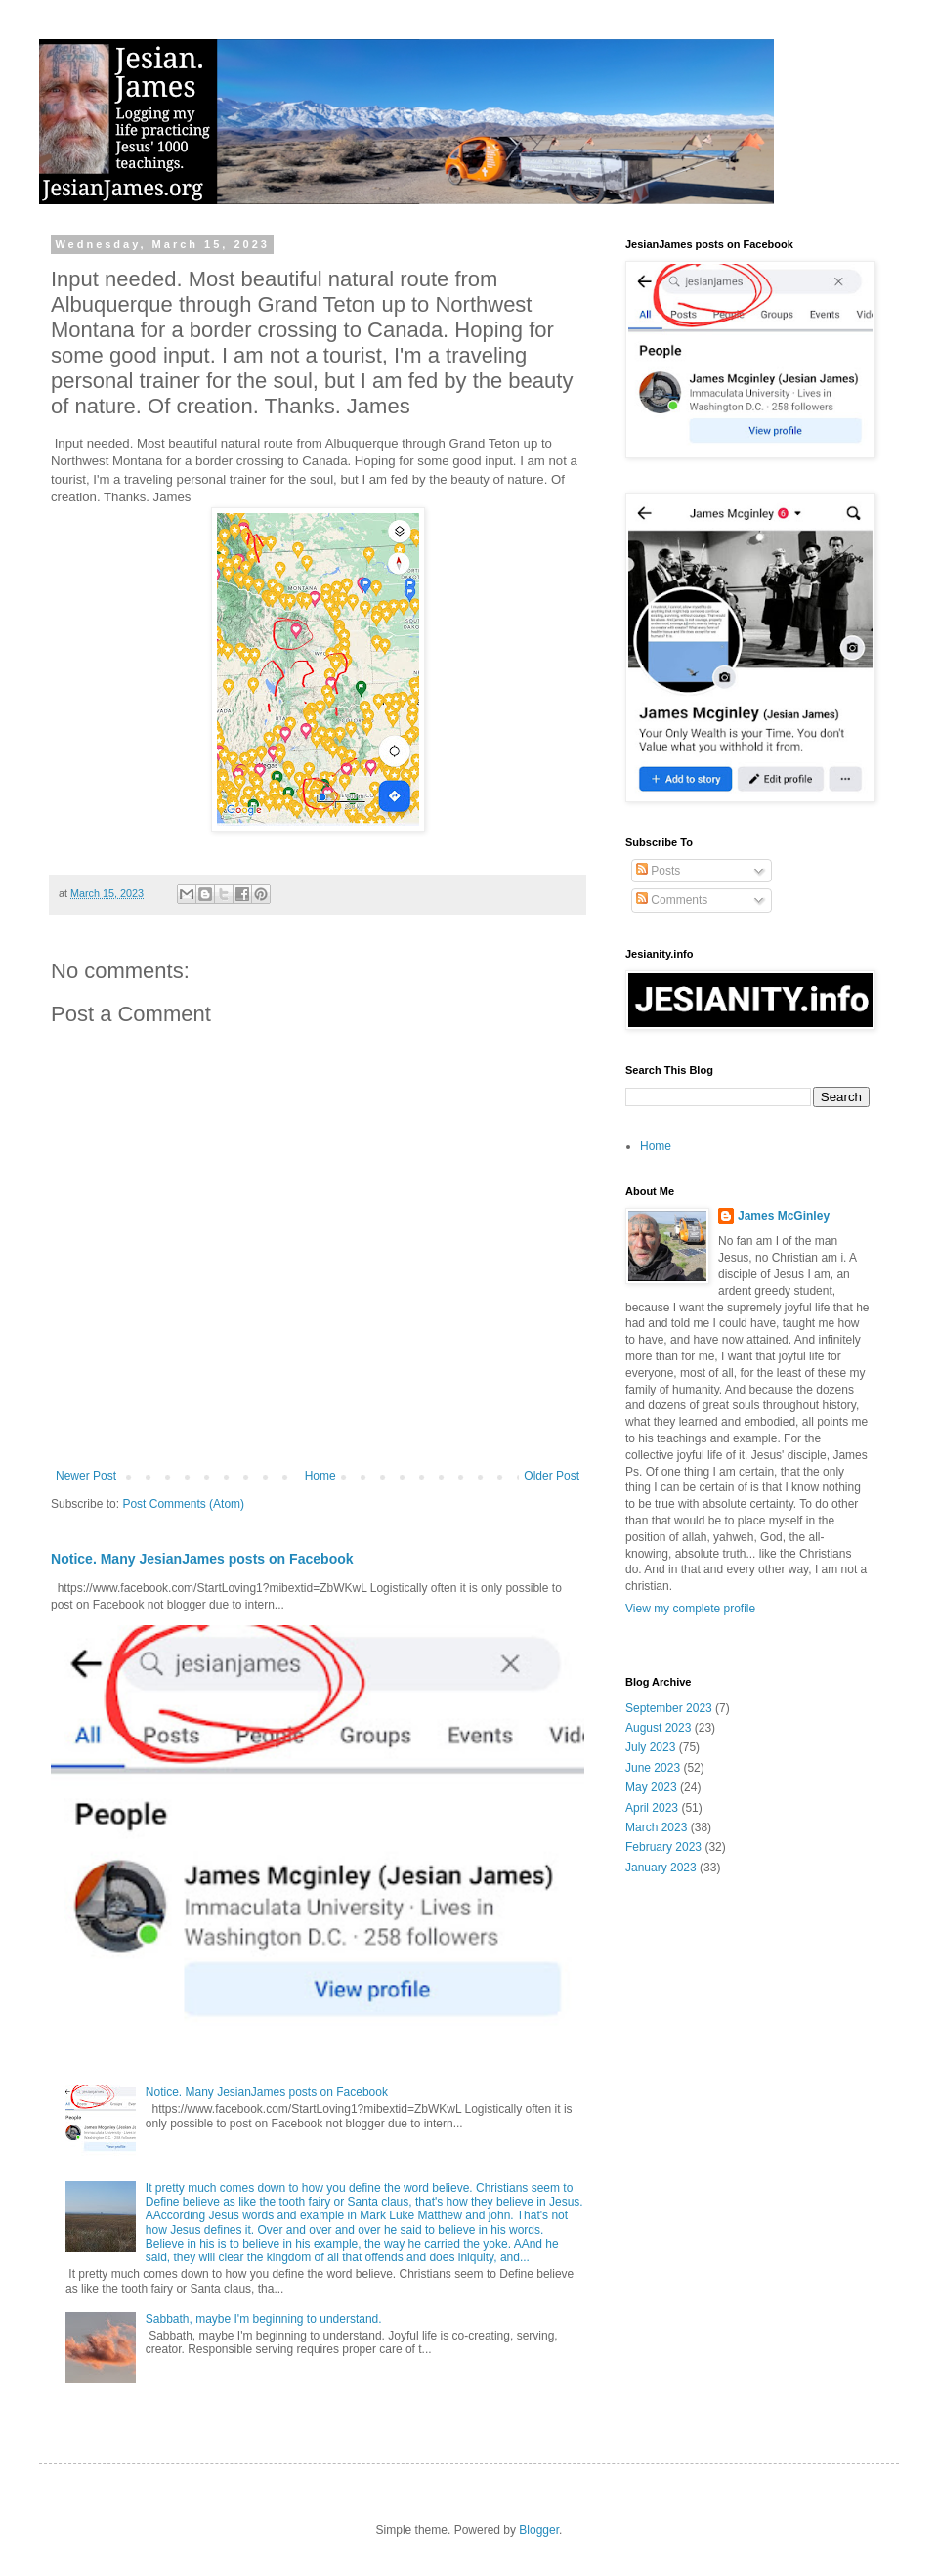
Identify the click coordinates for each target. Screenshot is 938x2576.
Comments (671, 900)
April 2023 (651, 1808)
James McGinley (784, 1216)
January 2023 (661, 1867)
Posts (658, 871)
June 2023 (652, 1768)
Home (320, 1475)
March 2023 (656, 1827)
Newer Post (86, 1475)
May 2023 (651, 1787)
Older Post (551, 1475)
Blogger (539, 2530)
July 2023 (650, 1747)
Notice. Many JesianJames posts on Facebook (202, 1559)
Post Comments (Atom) (183, 1504)
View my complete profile (690, 1608)
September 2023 (668, 1708)
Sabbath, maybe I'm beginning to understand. (264, 2319)
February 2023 (663, 1847)
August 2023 (658, 1728)
